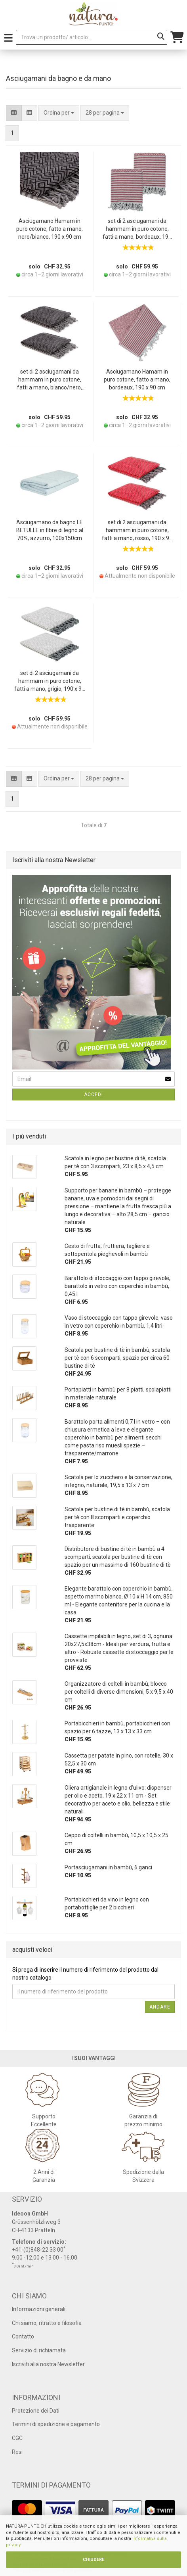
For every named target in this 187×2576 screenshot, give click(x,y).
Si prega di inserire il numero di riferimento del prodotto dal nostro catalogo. (85, 1973)
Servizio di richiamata (39, 2350)
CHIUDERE (93, 2559)
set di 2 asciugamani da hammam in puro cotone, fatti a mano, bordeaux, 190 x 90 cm (137, 229)
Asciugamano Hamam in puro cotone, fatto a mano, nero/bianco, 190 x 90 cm (49, 229)
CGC (17, 2438)
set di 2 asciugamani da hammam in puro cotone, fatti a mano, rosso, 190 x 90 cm (137, 530)
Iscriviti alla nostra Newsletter (48, 2364)
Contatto (23, 2336)
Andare (159, 2007)
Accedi (93, 1094)
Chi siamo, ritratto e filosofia (47, 2323)
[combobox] (104, 113)
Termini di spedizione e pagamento (56, 2424)
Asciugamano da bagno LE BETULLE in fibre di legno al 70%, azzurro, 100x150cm (49, 530)
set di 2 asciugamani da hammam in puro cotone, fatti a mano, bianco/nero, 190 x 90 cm (49, 380)
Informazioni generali (38, 2309)
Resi (17, 2452)
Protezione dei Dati (35, 2410)
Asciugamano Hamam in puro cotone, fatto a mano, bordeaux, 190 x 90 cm (137, 379)
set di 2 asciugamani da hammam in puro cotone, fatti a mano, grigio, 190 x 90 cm (49, 681)
